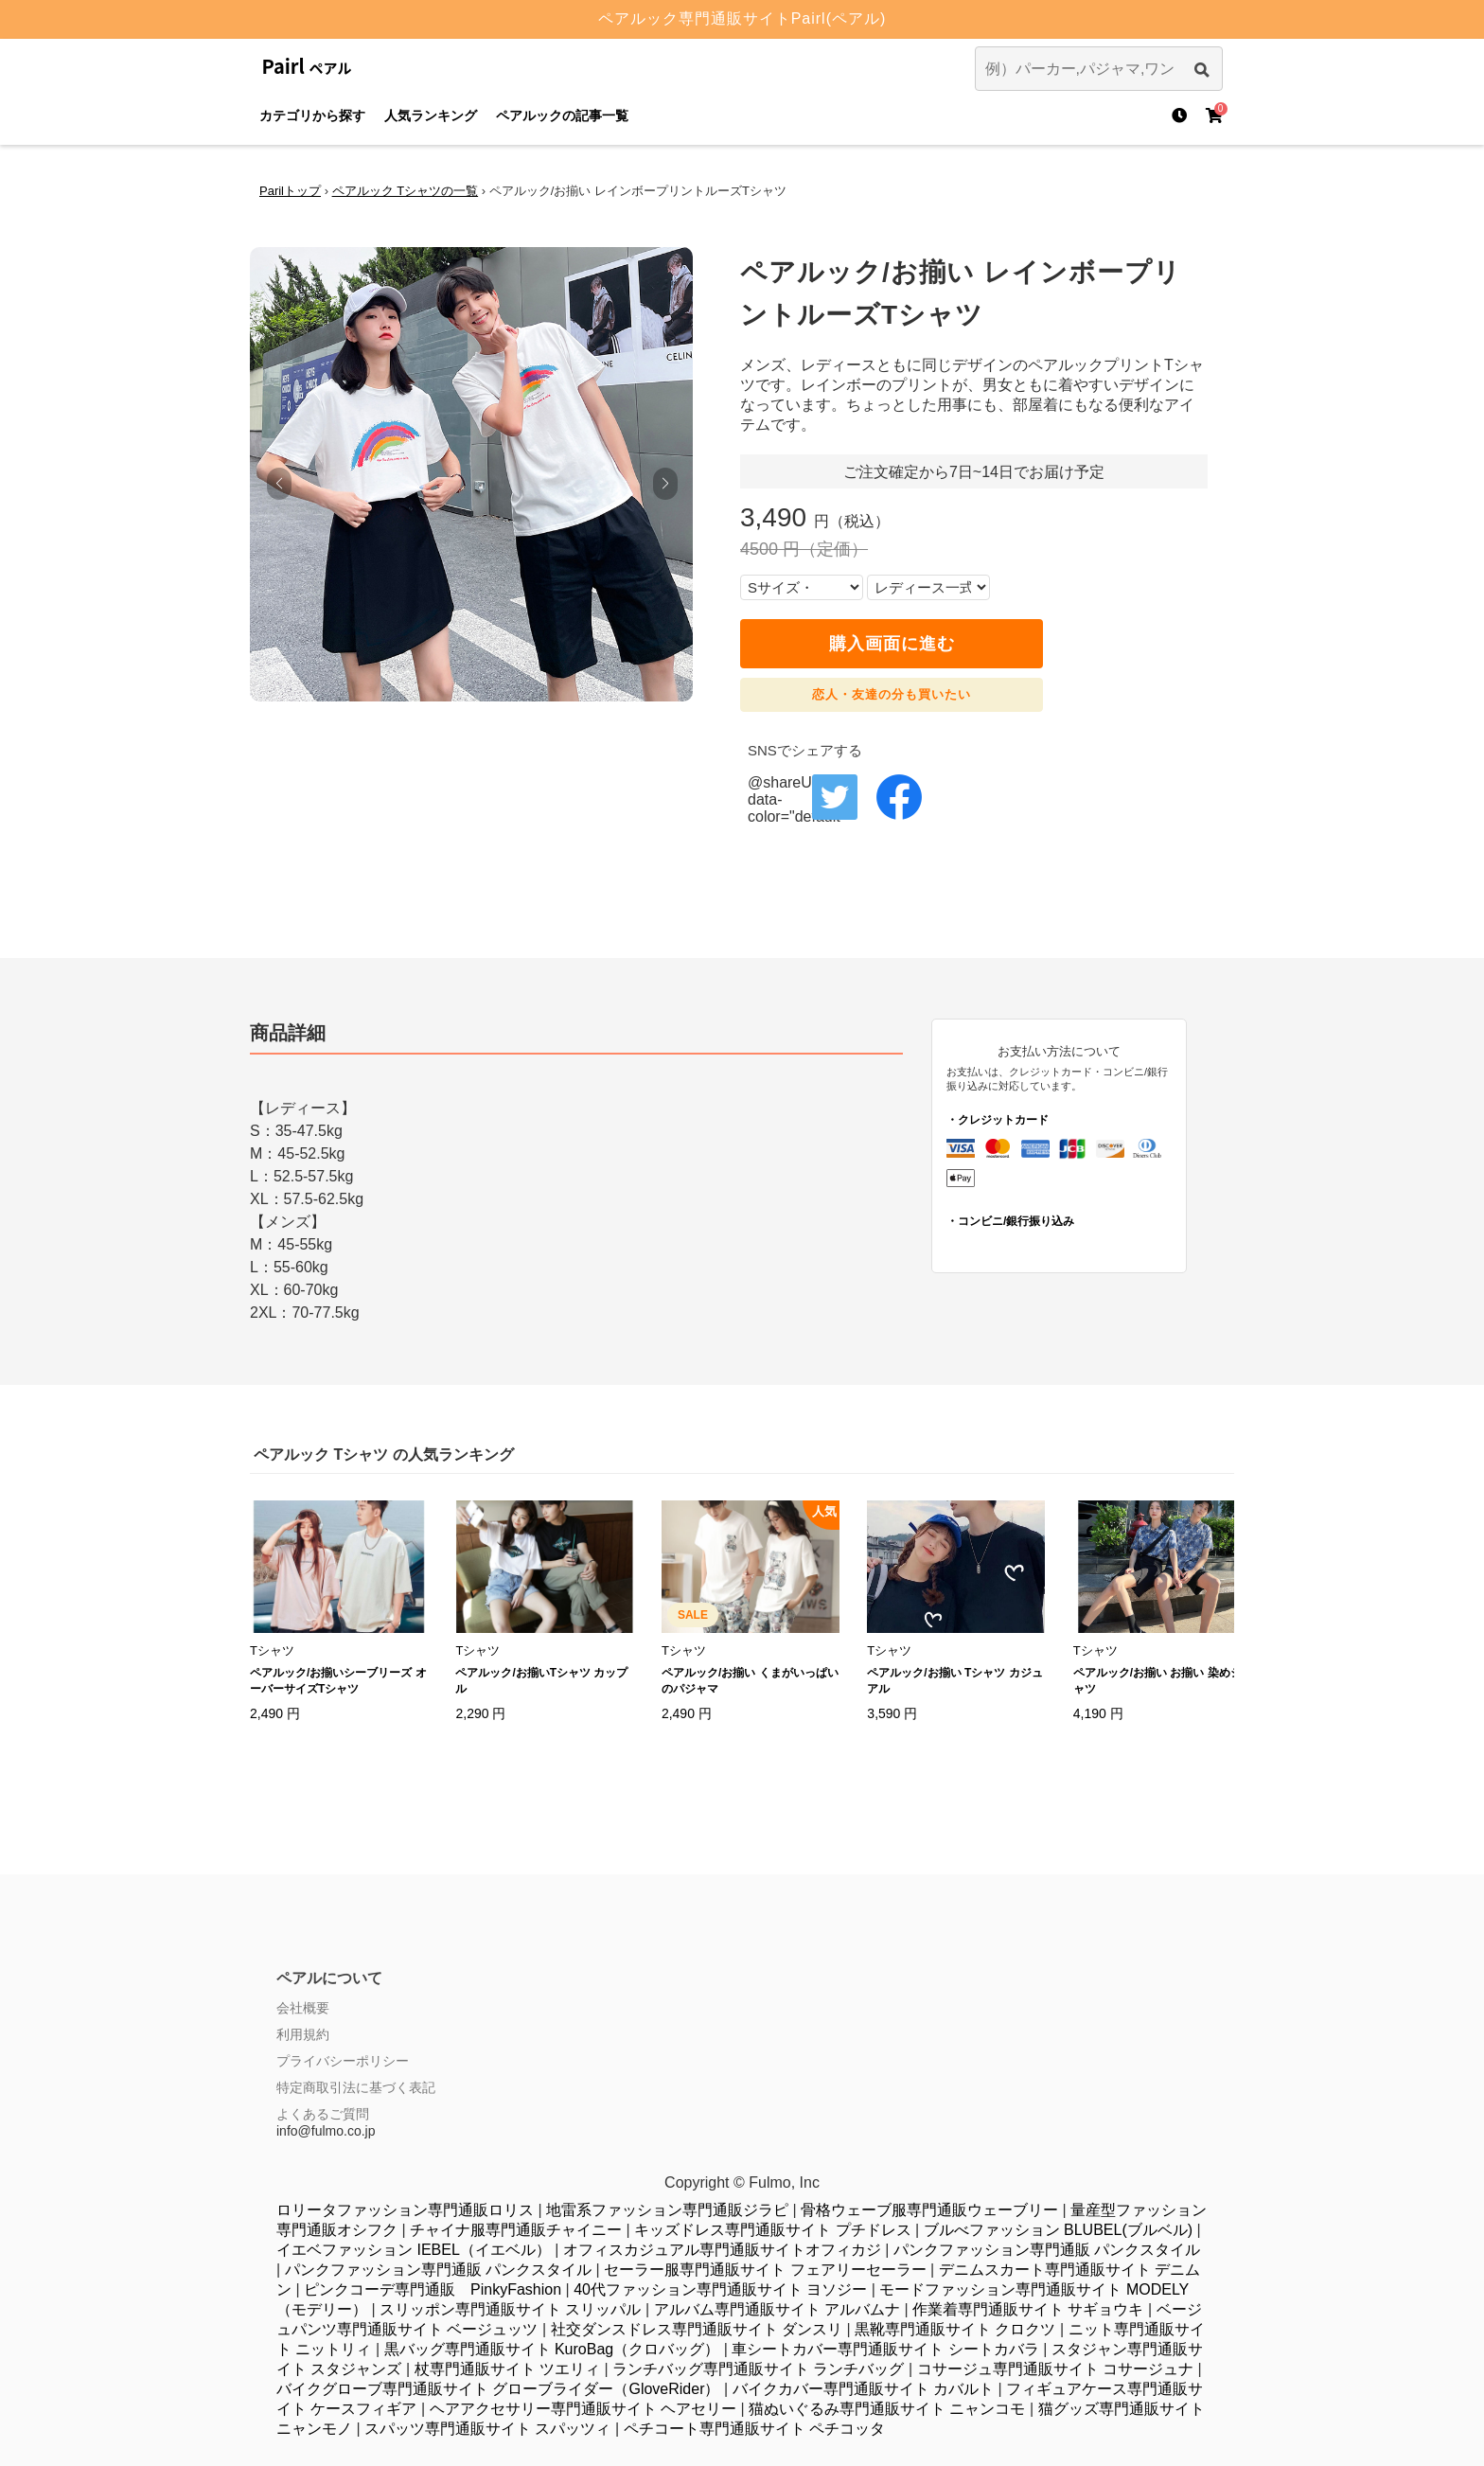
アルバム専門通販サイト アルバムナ (777, 2309)
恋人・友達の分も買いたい (891, 694)
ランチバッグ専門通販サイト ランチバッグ (758, 2369)
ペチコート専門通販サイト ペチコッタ (754, 2429)
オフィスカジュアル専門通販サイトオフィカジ (722, 2250)
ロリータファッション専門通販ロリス (405, 2210)
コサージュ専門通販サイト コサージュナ (1055, 2369)
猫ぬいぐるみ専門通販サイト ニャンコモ (887, 2409)
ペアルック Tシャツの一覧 (405, 191)
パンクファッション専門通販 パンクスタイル (1046, 2250)
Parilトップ (290, 191)
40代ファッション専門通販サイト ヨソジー (720, 2289)
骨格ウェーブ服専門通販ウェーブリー (929, 2210)
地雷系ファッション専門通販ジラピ (667, 2210)
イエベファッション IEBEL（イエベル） (413, 2250)
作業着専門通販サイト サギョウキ (1027, 2309)
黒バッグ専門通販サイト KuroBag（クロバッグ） (552, 2349)
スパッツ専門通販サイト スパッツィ (487, 2429)
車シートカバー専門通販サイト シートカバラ (885, 2349)
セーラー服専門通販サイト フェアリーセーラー (765, 2270)
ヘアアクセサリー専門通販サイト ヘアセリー (583, 2409)
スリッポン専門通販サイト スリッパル (510, 2309)
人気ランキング (430, 115)
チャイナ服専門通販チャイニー (516, 2230)
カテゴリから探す (312, 115)
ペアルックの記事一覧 (562, 115)
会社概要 (302, 2007)
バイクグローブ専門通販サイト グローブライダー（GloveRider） (497, 2389)
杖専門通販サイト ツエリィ (507, 2369)
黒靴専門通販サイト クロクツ (955, 2329)
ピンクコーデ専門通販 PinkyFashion (432, 2289)
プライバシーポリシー (342, 2060)
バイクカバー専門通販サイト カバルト (863, 2389)
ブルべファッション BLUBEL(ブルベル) (1058, 2230)
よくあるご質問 (322, 2113)
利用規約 (302, 2034)
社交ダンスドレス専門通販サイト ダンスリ (696, 2329)
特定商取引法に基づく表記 (355, 2087)
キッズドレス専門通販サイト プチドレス (772, 2230)
